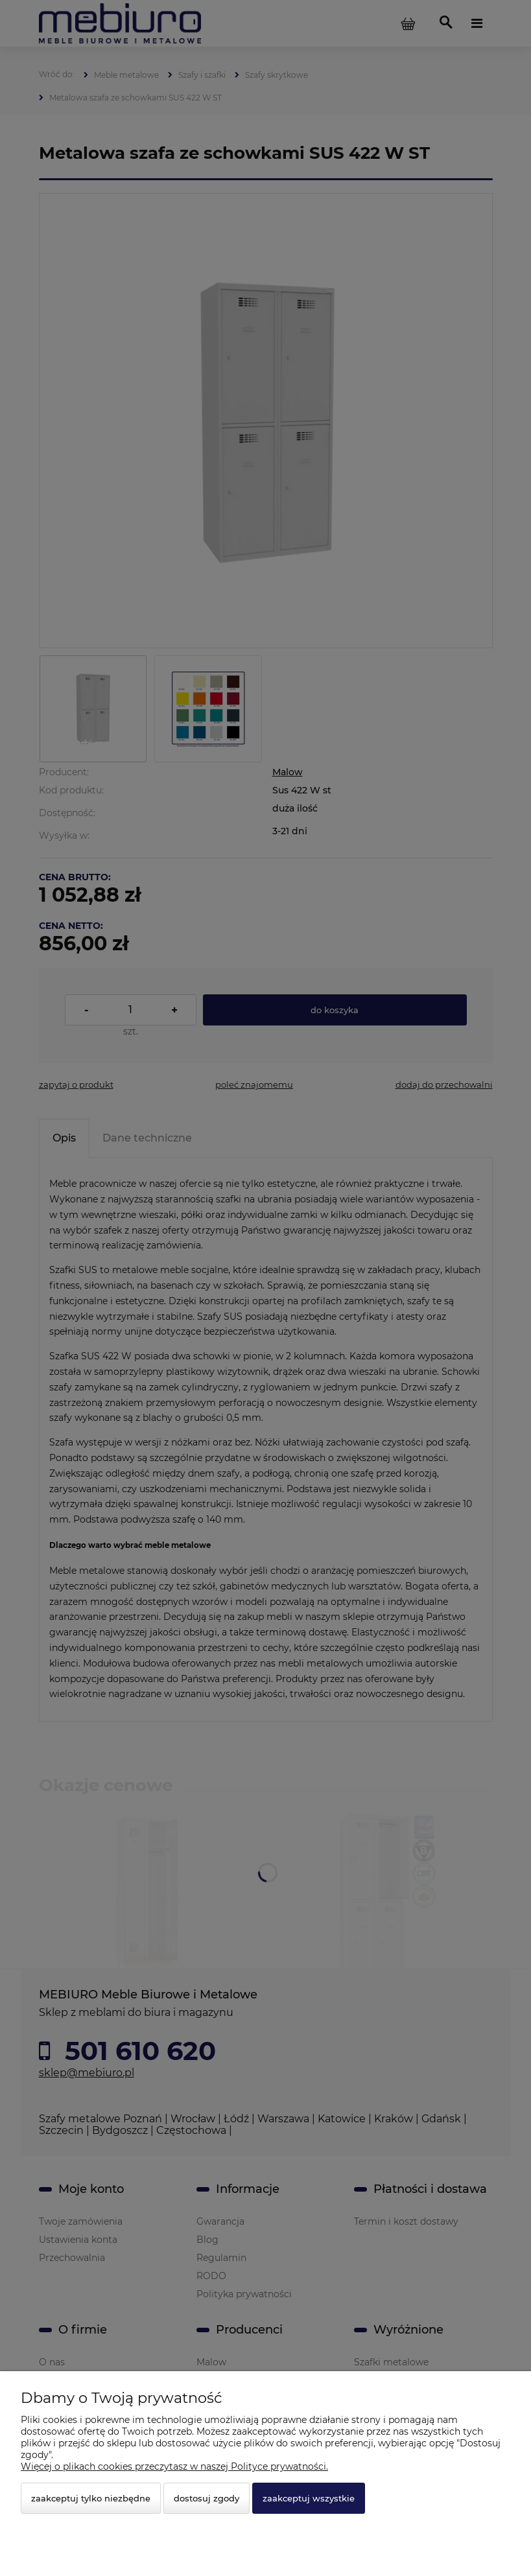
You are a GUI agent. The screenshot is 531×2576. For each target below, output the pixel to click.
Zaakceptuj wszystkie (309, 2498)
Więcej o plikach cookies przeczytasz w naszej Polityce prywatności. (174, 2466)
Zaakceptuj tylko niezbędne (90, 2498)
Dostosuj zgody (206, 2498)
